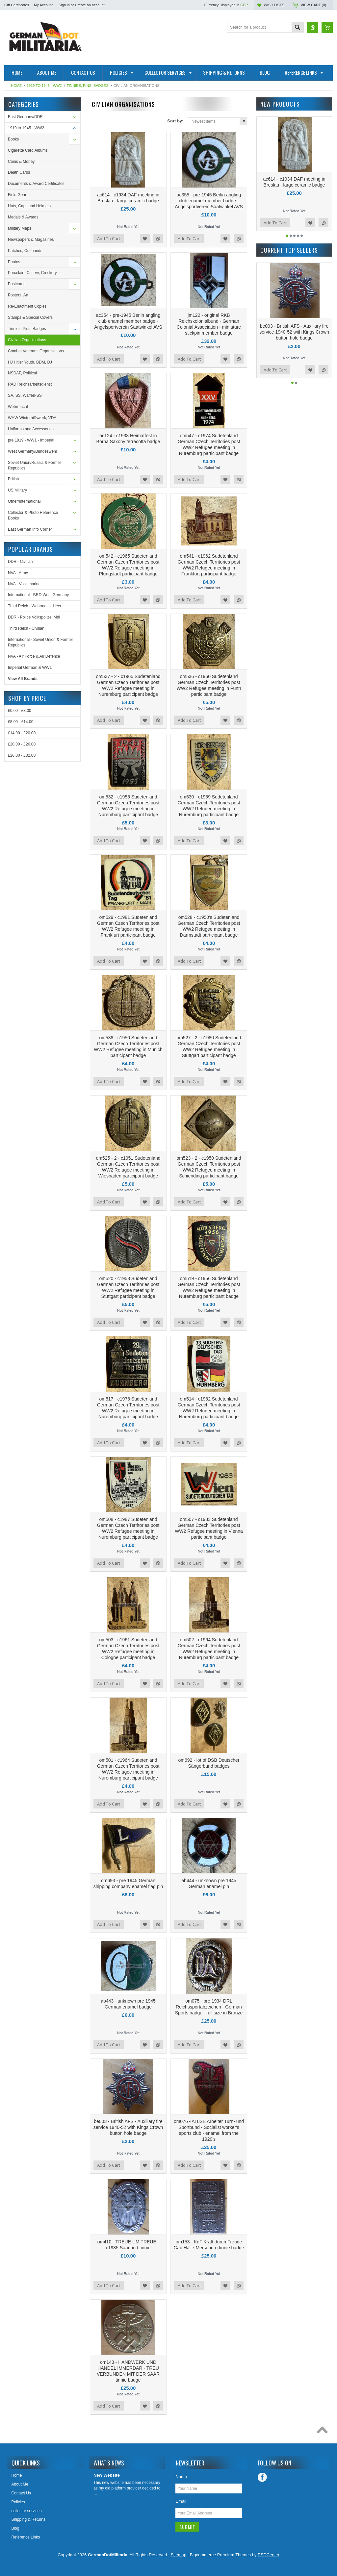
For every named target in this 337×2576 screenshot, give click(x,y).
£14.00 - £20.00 (22, 733)
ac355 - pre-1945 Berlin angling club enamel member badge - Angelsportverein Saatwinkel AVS (209, 200)
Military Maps (19, 228)
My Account (43, 5)
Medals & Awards (23, 217)
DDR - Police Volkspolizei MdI (34, 617)
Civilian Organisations (27, 340)
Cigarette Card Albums (28, 150)
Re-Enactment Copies (27, 306)
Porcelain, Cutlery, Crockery (32, 272)
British (13, 479)
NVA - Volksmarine (24, 584)
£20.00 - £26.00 (22, 744)
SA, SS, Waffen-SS (25, 395)
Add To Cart (108, 238)
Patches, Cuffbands (25, 250)
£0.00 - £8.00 (19, 710)
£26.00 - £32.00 (22, 755)
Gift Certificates (16, 5)
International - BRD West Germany (38, 595)
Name (181, 2476)
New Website (106, 2475)
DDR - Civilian (20, 561)
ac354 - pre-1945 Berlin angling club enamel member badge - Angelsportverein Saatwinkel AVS (128, 321)
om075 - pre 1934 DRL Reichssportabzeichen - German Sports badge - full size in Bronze (209, 2006)
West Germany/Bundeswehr (32, 451)
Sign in (64, 5)
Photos (14, 262)
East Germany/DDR (25, 116)
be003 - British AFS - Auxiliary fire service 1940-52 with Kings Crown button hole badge (128, 2127)
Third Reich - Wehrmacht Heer (35, 606)
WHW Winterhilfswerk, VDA (32, 418)
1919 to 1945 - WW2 (44, 86)
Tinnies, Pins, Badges (88, 86)
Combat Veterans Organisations (36, 351)
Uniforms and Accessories (31, 429)
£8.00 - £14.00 (20, 722)
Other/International (24, 501)
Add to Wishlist (145, 238)
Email (180, 2501)
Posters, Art (18, 295)
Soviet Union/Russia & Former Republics (34, 465)
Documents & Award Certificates (36, 183)
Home (16, 86)
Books (13, 139)
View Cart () (313, 5)
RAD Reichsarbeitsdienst (30, 384)
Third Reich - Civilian (26, 628)
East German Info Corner (30, 529)
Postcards (16, 284)
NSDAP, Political (22, 373)
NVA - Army (18, 572)
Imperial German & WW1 (30, 667)
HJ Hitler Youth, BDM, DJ (30, 362)
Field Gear (17, 194)
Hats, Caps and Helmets (29, 206)
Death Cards (19, 172)
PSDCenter (268, 2554)
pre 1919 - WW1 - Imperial (31, 440)
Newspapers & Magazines (31, 239)
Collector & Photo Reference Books (33, 515)
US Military (17, 490)
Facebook (262, 2477)
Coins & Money (21, 161)
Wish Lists (274, 5)
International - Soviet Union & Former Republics (40, 642)
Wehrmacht (18, 406)
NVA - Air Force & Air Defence (34, 656)
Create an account (90, 5)
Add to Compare (158, 238)
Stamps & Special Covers (30, 317)
